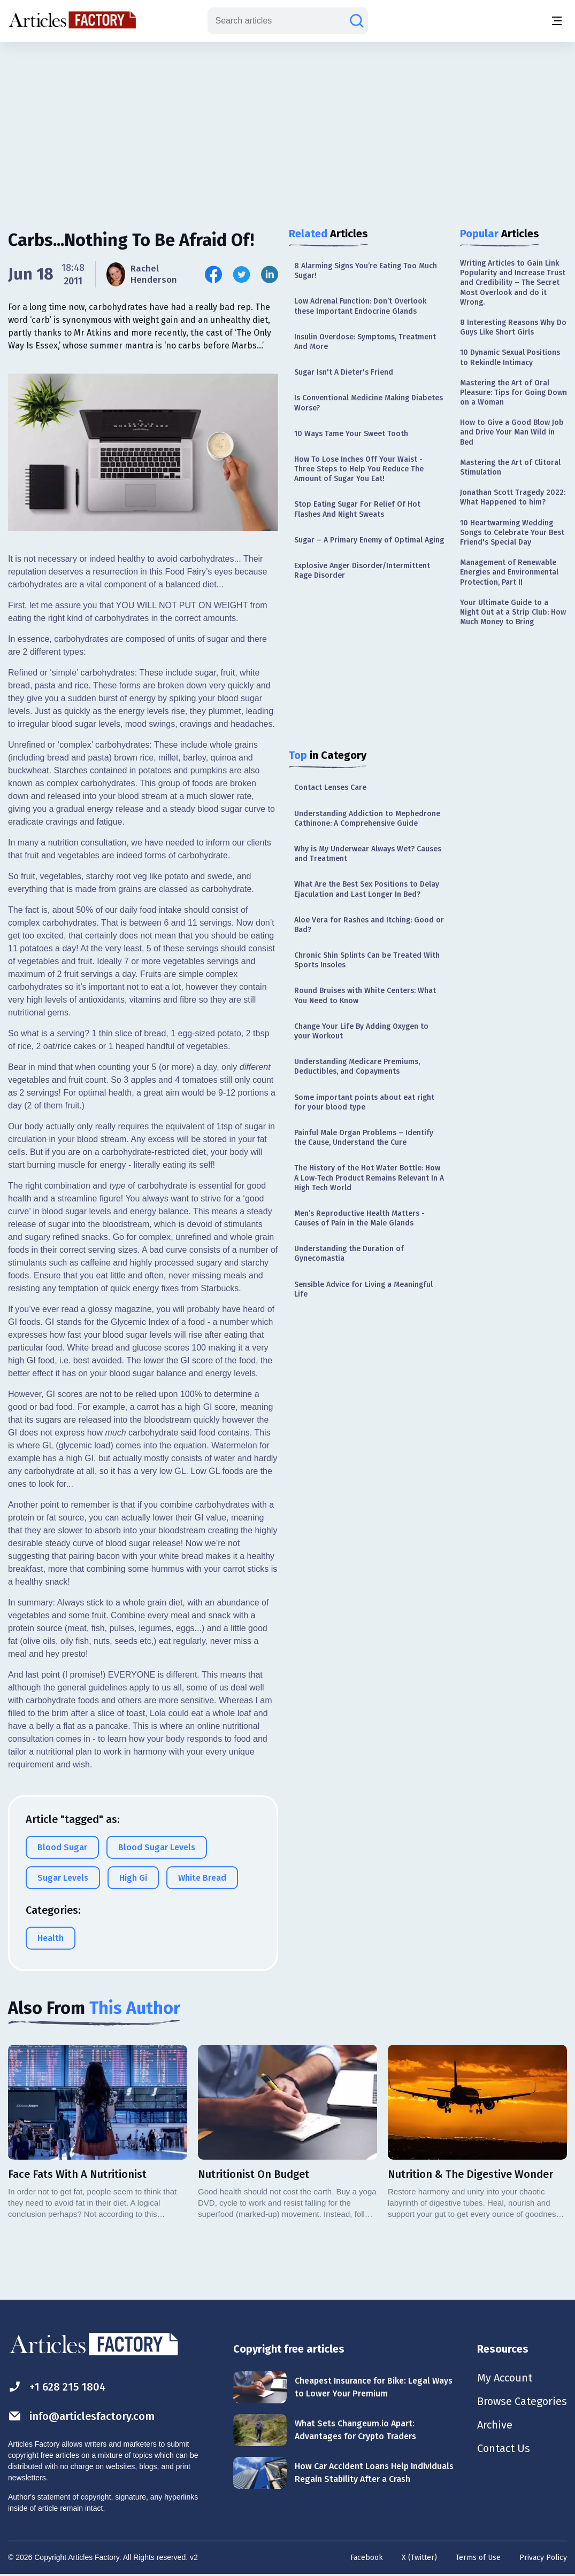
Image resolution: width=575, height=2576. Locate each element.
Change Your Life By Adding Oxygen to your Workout (361, 1031)
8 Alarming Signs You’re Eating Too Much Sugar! (365, 270)
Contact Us (503, 2448)
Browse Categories (522, 2401)
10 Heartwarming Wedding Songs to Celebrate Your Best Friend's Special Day (512, 532)
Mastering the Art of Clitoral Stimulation (510, 467)
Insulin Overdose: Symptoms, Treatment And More (365, 341)
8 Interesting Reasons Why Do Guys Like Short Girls (513, 327)
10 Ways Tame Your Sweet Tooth (351, 433)
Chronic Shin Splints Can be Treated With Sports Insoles (367, 960)
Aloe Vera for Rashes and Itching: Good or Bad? (369, 924)
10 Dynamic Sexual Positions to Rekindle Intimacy (510, 357)
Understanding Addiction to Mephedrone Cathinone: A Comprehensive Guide (367, 818)
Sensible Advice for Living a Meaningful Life (363, 1289)
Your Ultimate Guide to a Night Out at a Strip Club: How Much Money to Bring (513, 612)
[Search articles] (357, 20)
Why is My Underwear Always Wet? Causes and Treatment (367, 853)
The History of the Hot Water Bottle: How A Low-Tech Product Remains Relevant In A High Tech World (369, 1177)
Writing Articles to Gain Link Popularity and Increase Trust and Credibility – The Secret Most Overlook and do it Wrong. (512, 283)
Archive (494, 2424)
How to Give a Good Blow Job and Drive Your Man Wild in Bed (512, 432)
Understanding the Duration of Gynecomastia (349, 1253)
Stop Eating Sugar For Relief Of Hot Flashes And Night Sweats (357, 509)
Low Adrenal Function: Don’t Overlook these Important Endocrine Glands (360, 306)
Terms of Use (478, 2557)
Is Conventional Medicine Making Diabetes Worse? (368, 402)
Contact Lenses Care (330, 787)
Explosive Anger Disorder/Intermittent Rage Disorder (362, 570)
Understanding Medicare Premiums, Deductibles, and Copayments (357, 1066)
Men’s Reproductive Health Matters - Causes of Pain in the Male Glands (359, 1218)
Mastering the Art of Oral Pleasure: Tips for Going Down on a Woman (513, 392)
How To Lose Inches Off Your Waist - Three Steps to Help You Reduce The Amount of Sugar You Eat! (359, 469)
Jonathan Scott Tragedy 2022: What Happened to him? (512, 497)
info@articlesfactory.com (81, 2416)
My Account (504, 2377)
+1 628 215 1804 (57, 2386)
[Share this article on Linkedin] (269, 274)
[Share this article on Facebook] (213, 274)
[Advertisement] (287, 125)
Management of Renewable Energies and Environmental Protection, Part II (509, 572)
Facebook (366, 2557)
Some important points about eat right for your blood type (364, 1102)
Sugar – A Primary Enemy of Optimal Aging (369, 540)
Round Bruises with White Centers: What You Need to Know (365, 995)
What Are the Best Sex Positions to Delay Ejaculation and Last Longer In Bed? (366, 889)
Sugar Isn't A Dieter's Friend (343, 372)
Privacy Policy (543, 2557)
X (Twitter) (419, 2557)
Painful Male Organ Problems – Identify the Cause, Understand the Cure (363, 1137)
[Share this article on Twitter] (241, 274)
